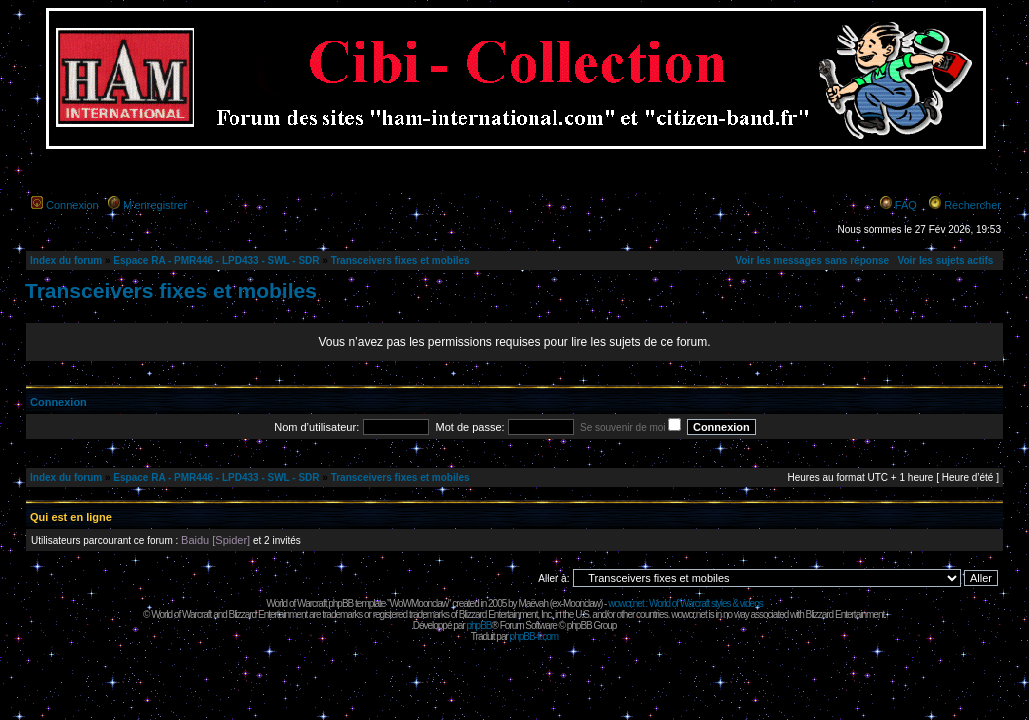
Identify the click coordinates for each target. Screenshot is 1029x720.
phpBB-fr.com (534, 636)
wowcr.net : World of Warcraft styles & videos (685, 603)
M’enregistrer (155, 205)
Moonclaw (581, 603)
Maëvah (533, 603)
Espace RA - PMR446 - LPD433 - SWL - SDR (216, 260)
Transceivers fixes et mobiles (400, 260)
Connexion (72, 205)
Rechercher (972, 205)
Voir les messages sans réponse (812, 260)
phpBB (478, 625)
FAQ (906, 205)
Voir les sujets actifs (945, 260)
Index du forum (66, 260)
